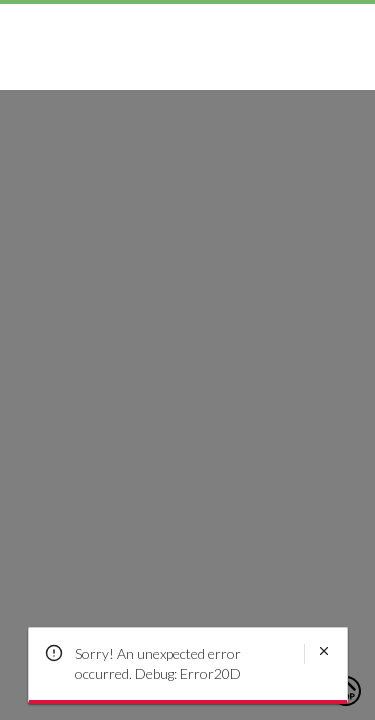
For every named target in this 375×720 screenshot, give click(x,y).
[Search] (298, 31)
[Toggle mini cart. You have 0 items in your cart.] (346, 31)
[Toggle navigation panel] (29, 31)
